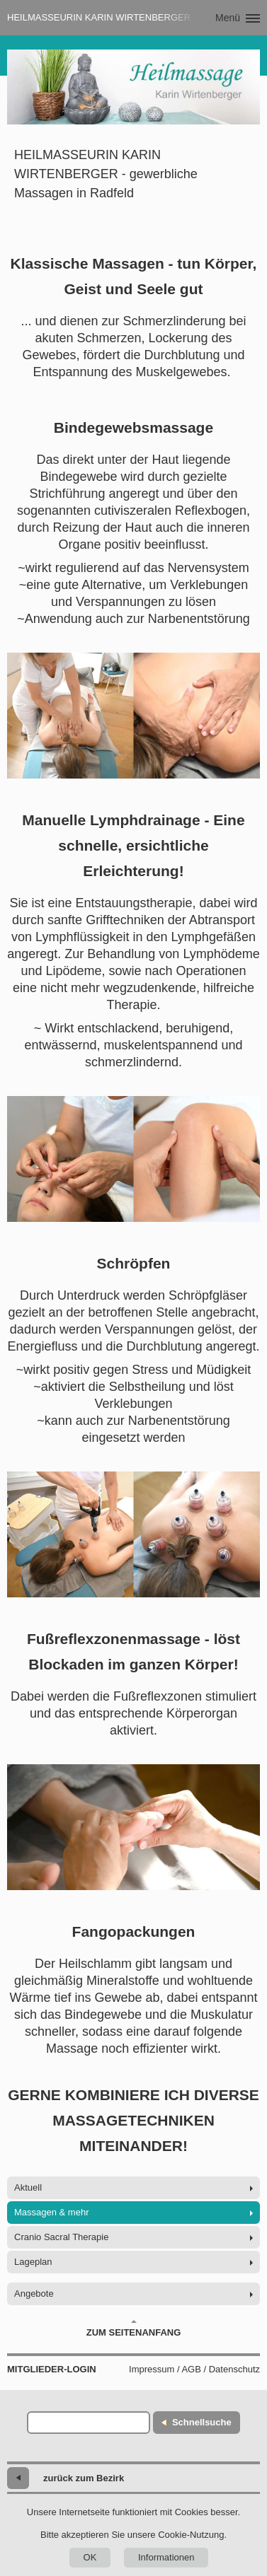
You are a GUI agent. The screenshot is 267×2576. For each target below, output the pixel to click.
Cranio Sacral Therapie (61, 2237)
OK (90, 2557)
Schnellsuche (202, 2422)
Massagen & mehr (51, 2212)
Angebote (34, 2293)
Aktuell (28, 2187)
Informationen (166, 2557)
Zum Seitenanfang (133, 2328)
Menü (227, 17)
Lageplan (33, 2261)
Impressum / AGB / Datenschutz (194, 2369)
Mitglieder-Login (51, 2369)
